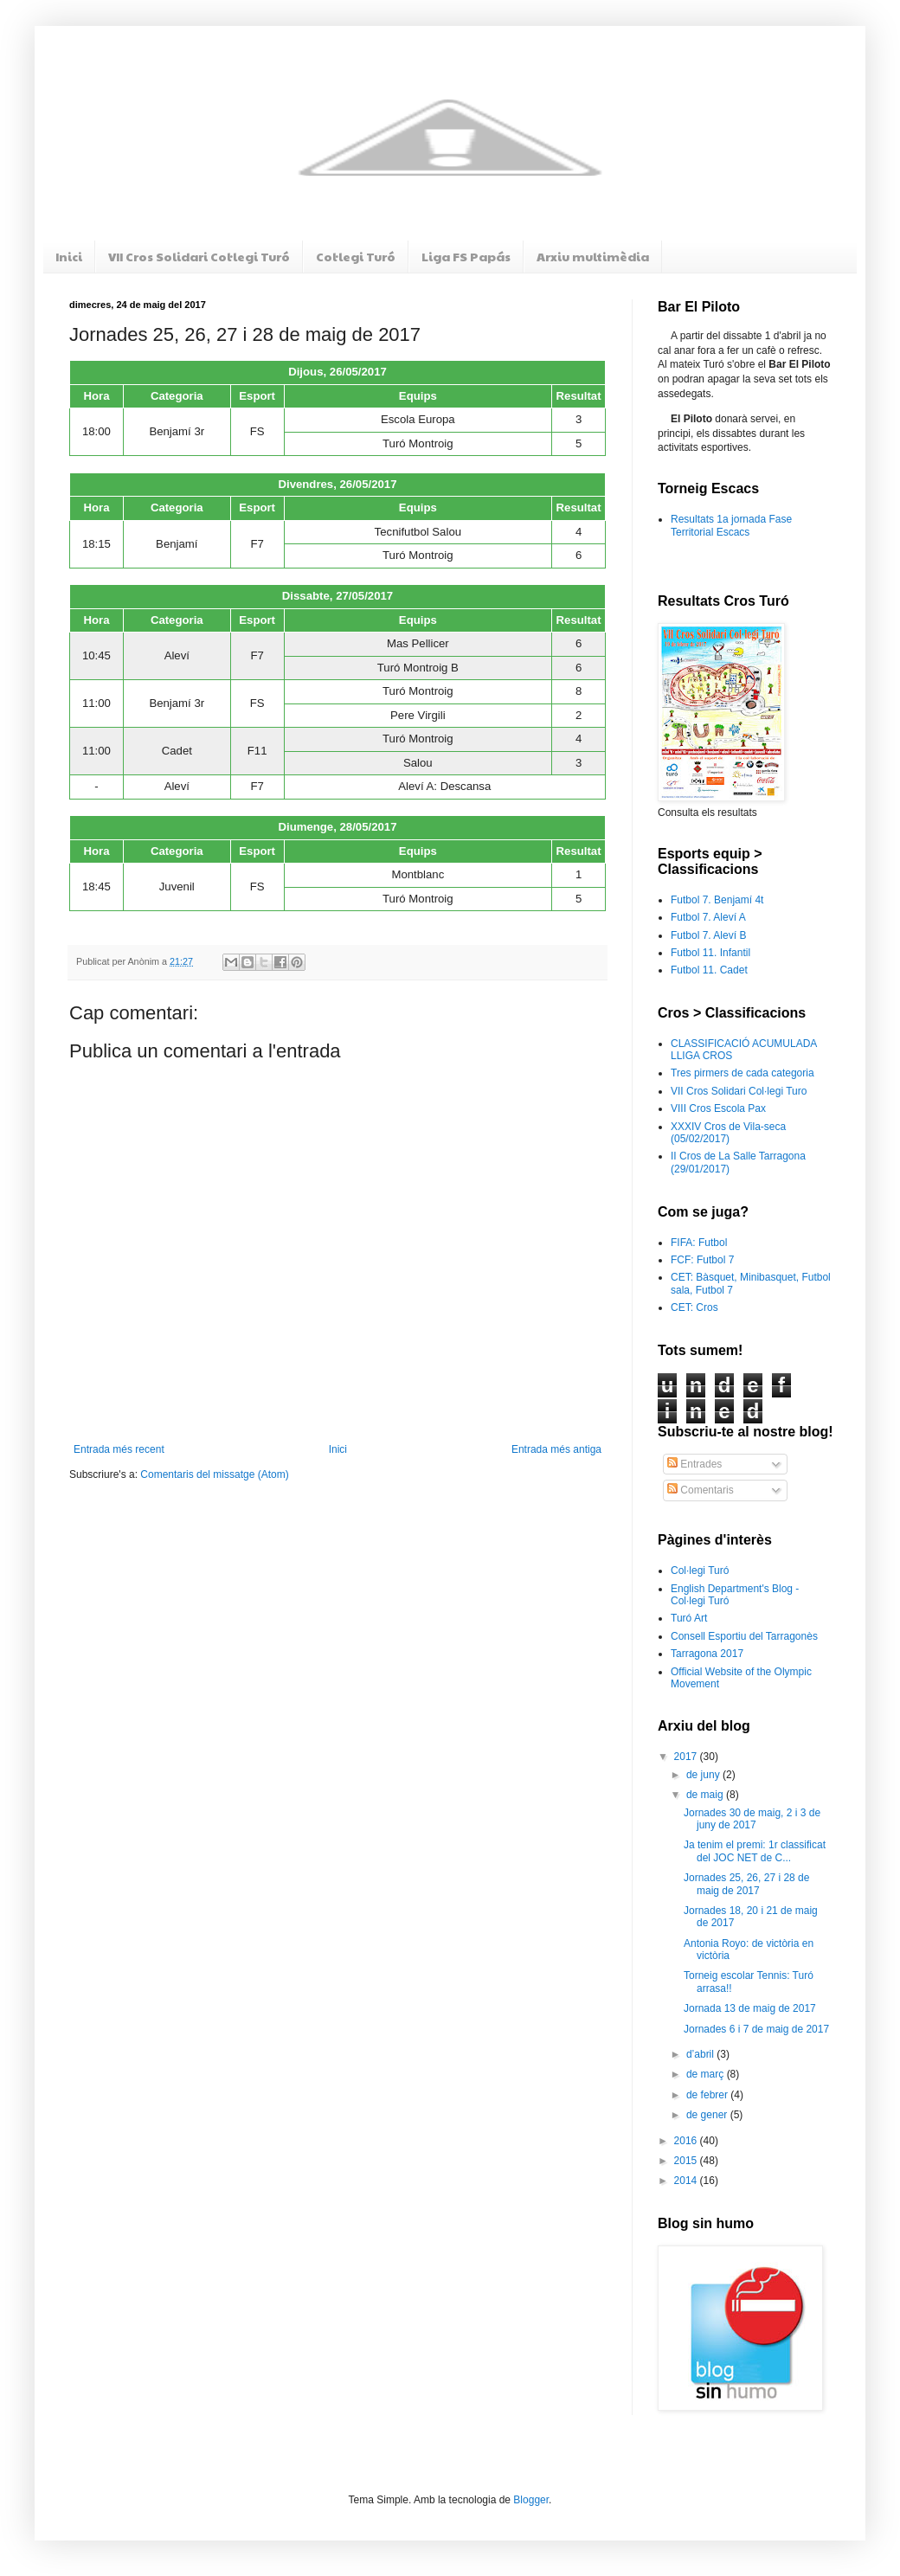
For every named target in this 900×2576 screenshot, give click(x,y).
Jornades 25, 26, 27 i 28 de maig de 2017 (746, 1884)
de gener (708, 2115)
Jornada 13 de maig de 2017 (750, 2008)
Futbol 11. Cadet (709, 970)
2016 (687, 2141)
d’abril (701, 2054)
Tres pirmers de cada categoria (742, 1073)
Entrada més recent (119, 1449)
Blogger (531, 2500)
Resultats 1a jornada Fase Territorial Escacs (731, 525)
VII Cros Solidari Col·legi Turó (199, 256)
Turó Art (689, 1618)
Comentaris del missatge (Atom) (214, 1474)
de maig (706, 1795)
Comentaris (700, 1490)
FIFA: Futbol (699, 1243)
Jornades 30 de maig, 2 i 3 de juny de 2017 (752, 1819)
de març (706, 2074)
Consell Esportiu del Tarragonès (744, 1636)
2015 (687, 2161)
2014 (687, 2181)
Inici (68, 256)
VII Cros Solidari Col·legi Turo (739, 1091)
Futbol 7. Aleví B (708, 935)
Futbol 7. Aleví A (708, 917)
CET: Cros (694, 1307)
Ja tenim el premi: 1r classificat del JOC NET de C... (755, 1851)
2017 (687, 1757)
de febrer (708, 2095)
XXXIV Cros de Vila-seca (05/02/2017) (728, 1133)
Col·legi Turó (355, 256)
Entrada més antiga (556, 1449)
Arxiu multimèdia (593, 256)
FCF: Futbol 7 (702, 1260)
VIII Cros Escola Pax (718, 1108)
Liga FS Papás (466, 256)
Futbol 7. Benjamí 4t (717, 900)
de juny (704, 1775)
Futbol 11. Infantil (710, 953)
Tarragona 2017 (707, 1654)
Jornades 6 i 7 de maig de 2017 (756, 2029)
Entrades (694, 1464)
